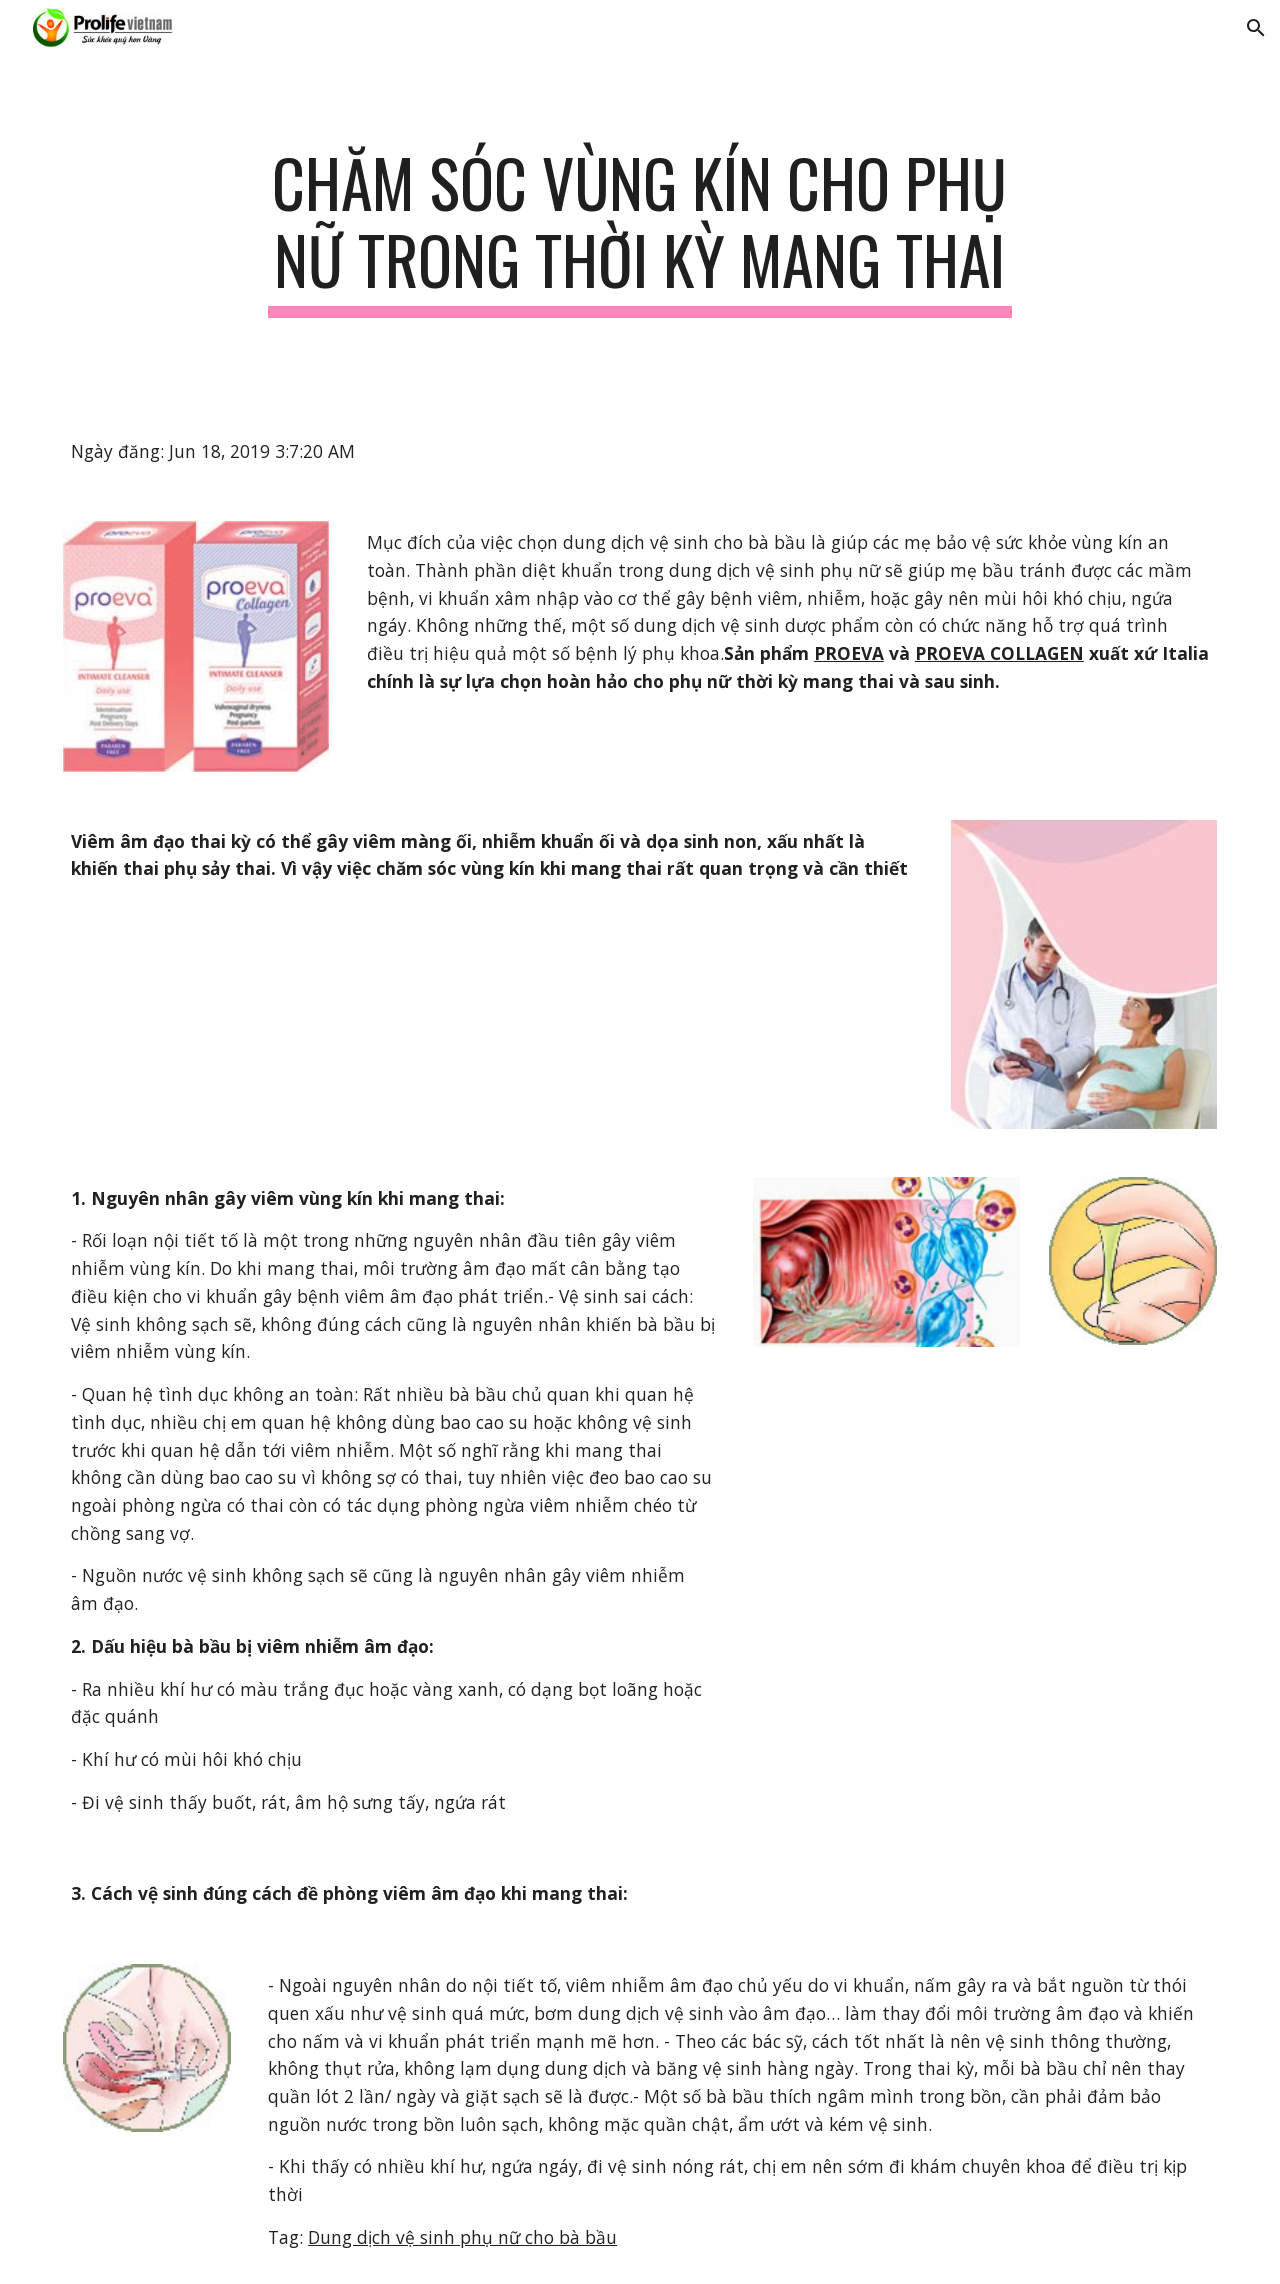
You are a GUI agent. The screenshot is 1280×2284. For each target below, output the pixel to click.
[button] (1256, 28)
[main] (640, 231)
